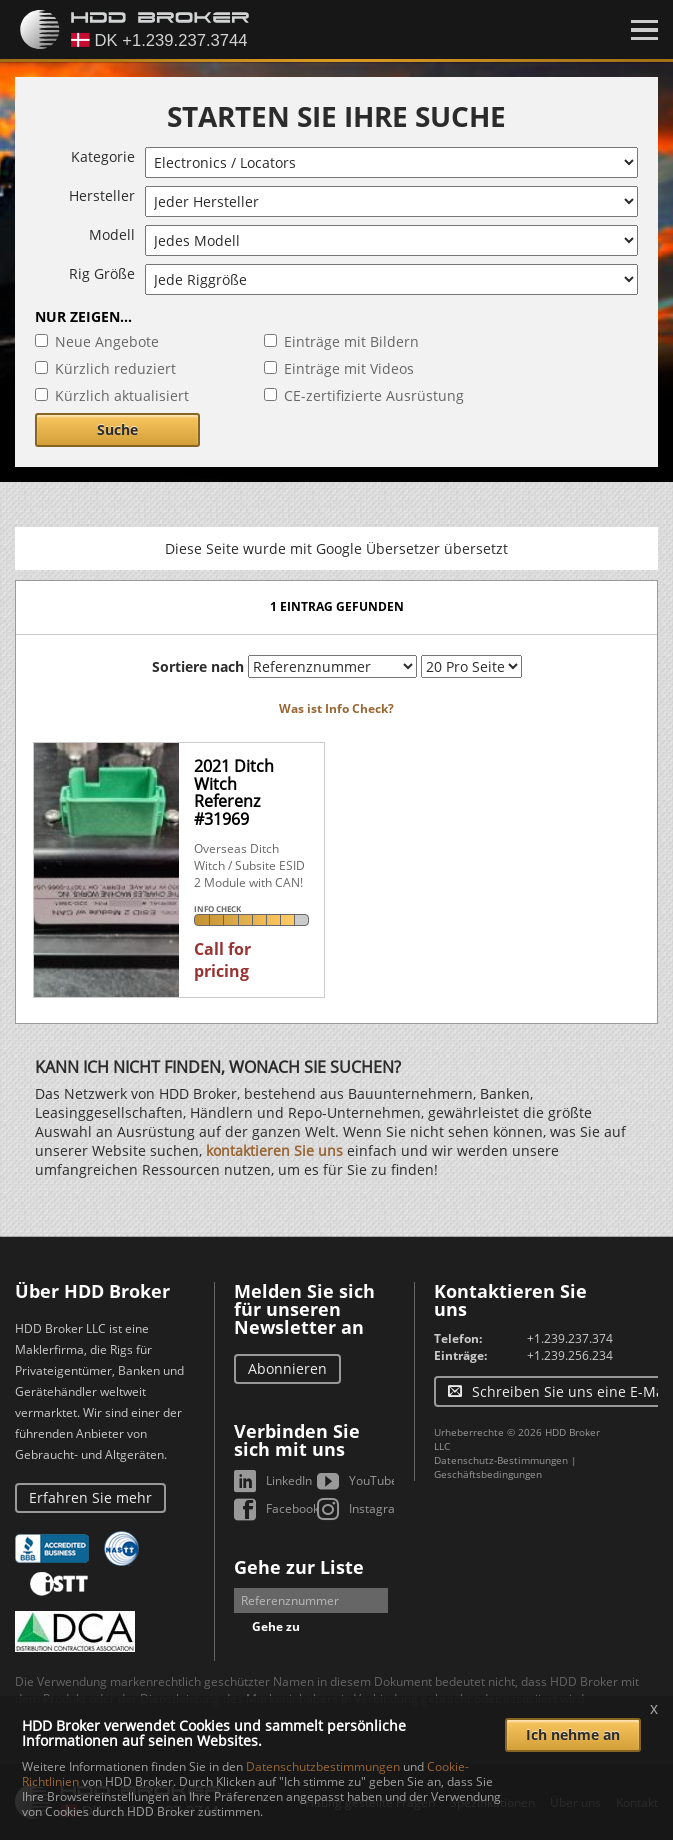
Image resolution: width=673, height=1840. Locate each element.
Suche (117, 429)
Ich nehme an (573, 1734)
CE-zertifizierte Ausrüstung (374, 395)
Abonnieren (287, 1368)
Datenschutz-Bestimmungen (501, 1460)
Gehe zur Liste (299, 1567)
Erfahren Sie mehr (90, 1497)
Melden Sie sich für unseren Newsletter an (304, 1309)
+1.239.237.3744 (573, 1338)
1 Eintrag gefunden (337, 606)
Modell (112, 234)
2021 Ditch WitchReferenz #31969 (234, 792)
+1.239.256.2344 (573, 1355)
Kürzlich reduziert (115, 368)
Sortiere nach (198, 666)
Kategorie (103, 156)
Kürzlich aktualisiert (122, 395)
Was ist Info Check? (336, 708)
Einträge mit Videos (349, 368)
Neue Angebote (107, 341)
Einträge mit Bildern (351, 341)
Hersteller (102, 195)
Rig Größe (102, 273)
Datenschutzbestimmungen (323, 1766)
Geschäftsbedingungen (488, 1474)
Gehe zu (276, 1626)
